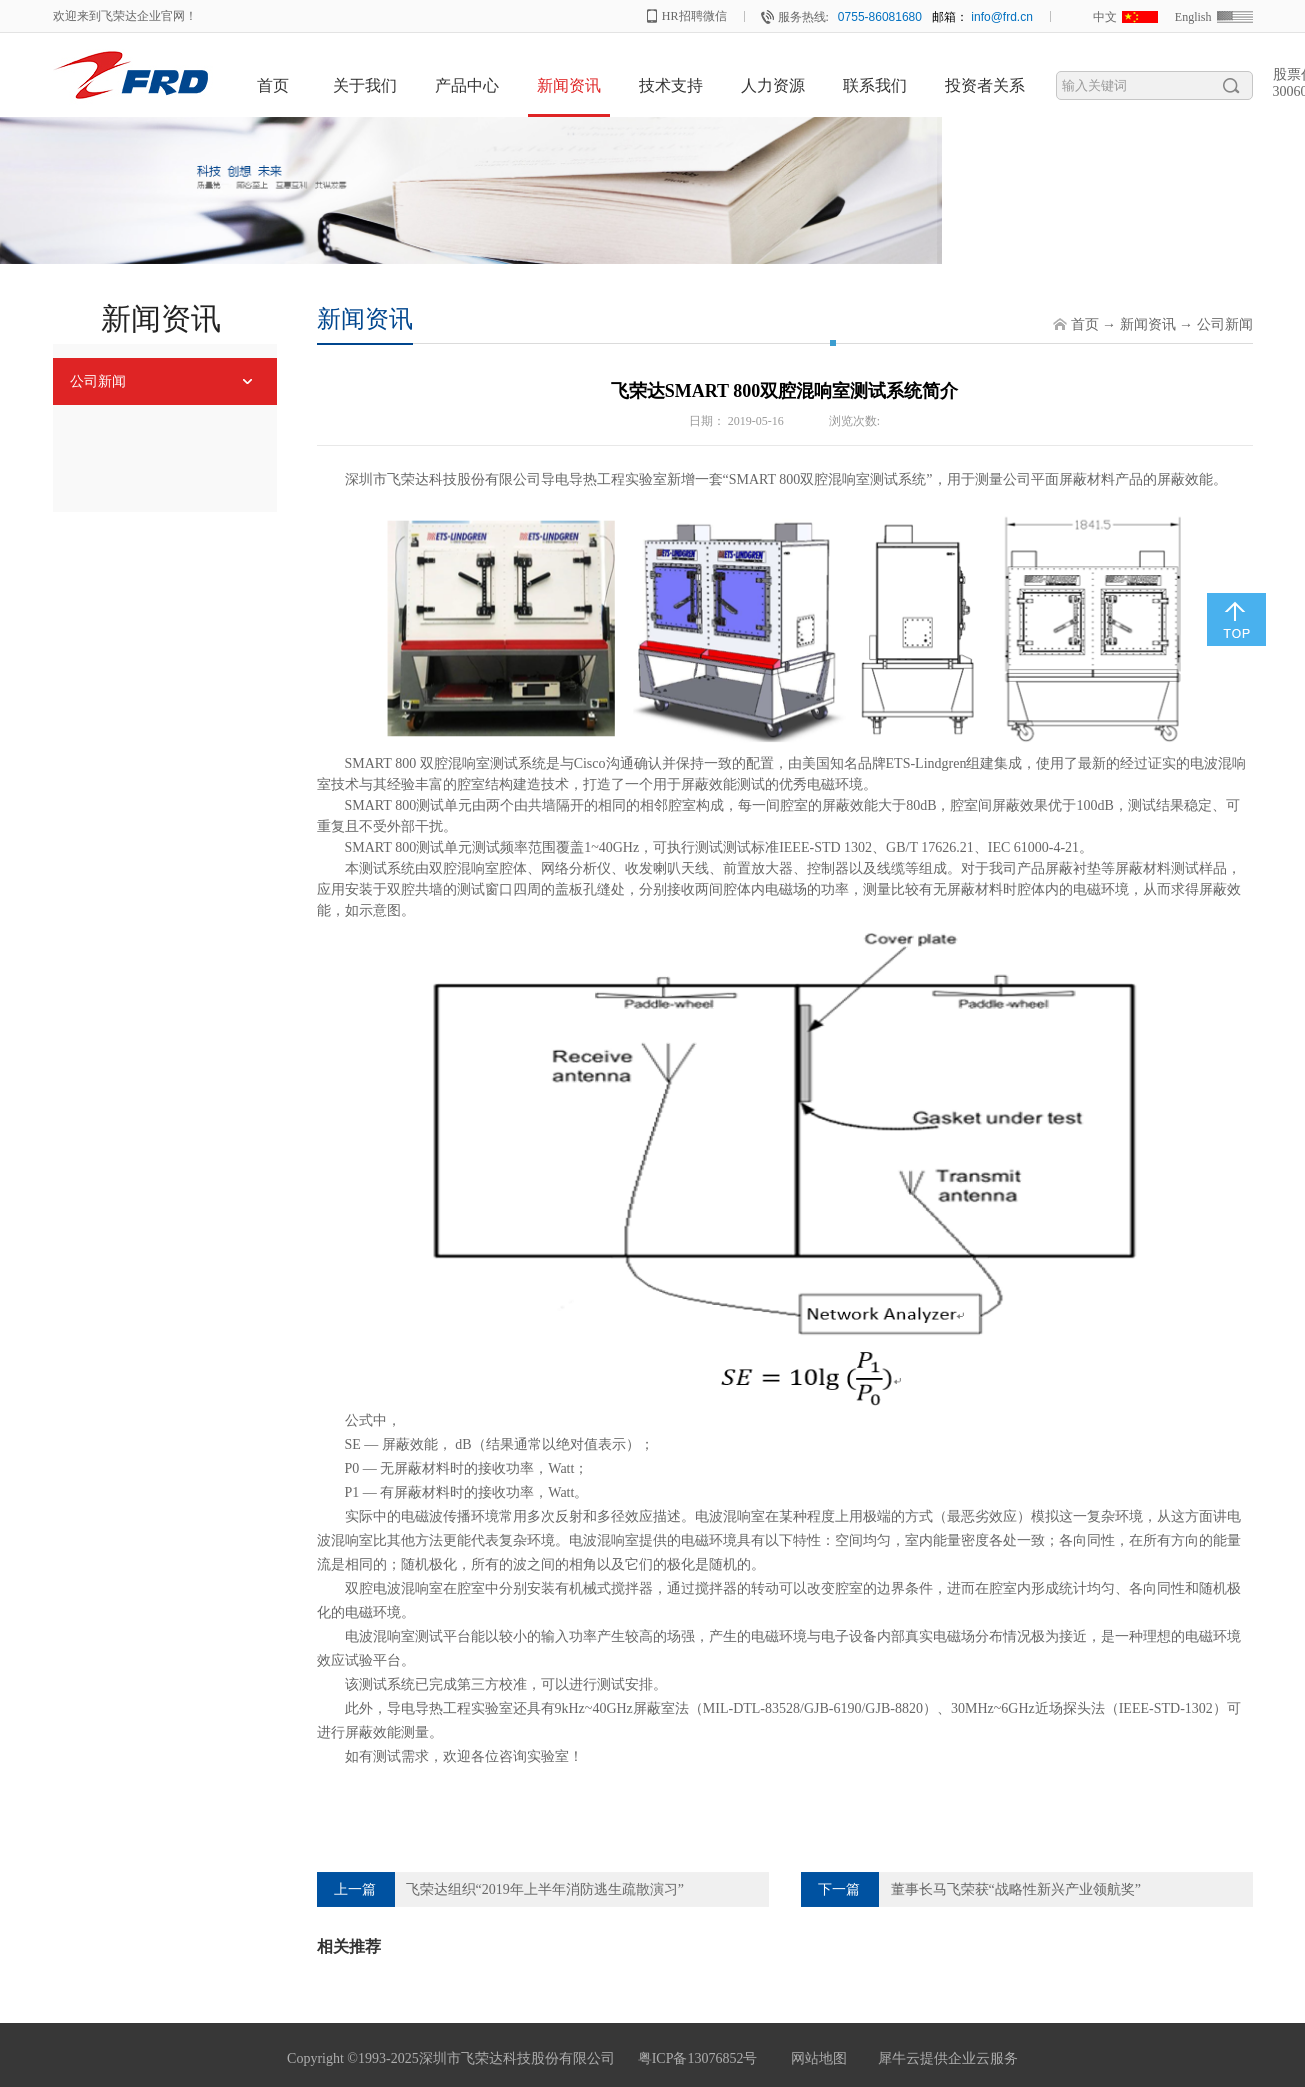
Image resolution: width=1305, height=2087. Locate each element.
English (1193, 17)
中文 (1105, 17)
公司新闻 (1225, 324)
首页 (273, 85)
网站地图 (815, 2058)
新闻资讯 (1148, 324)
